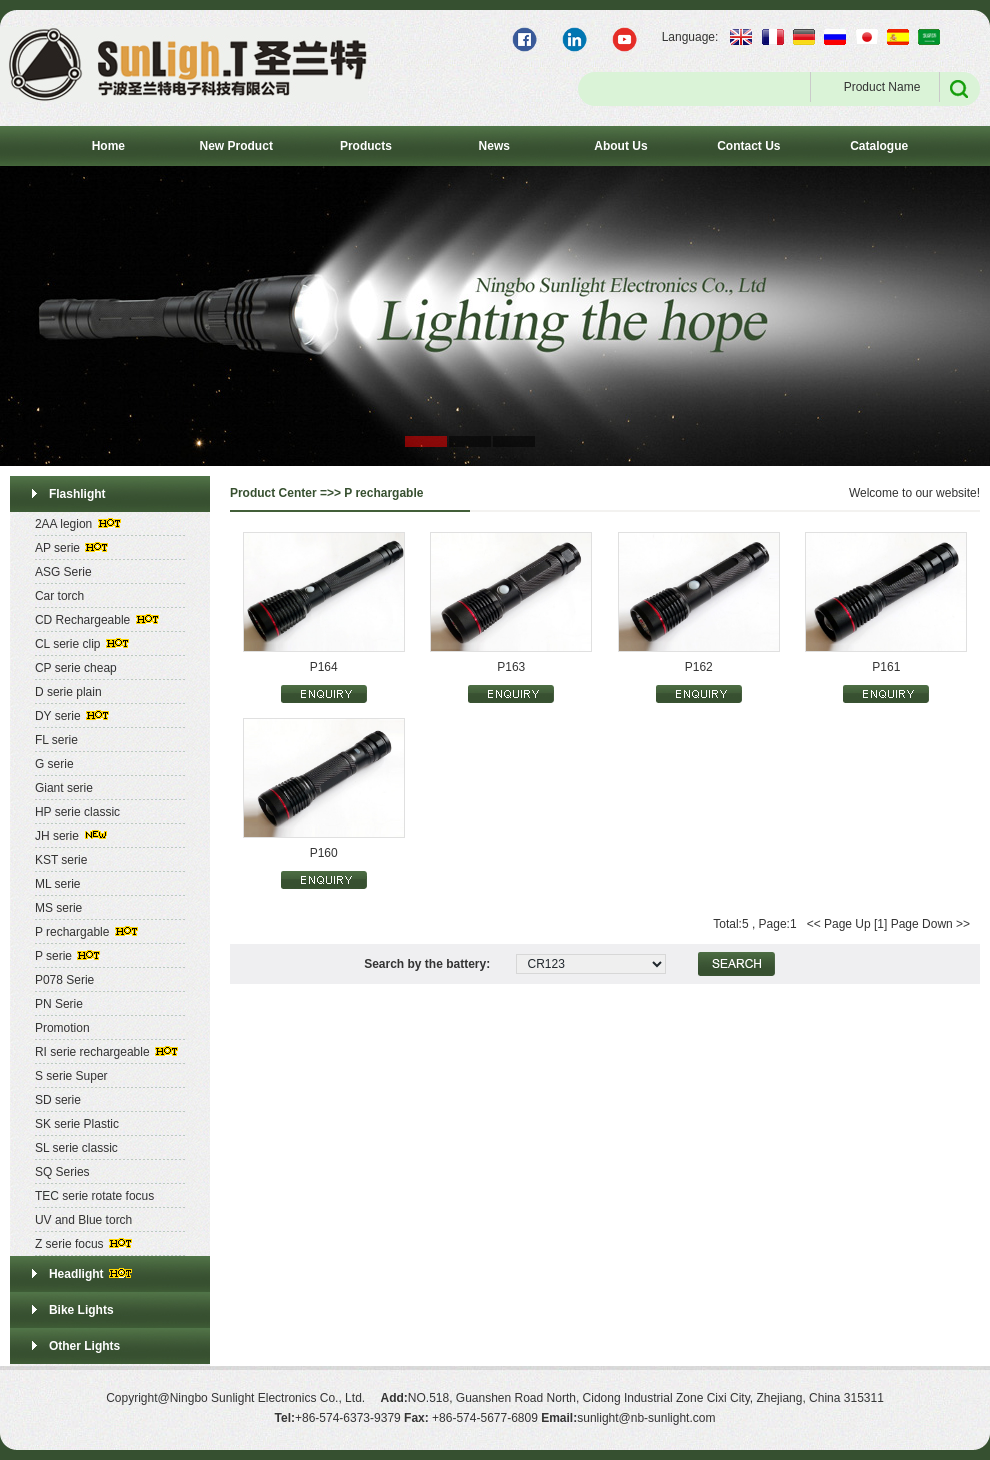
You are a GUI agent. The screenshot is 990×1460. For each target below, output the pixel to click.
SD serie (58, 1100)
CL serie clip (68, 644)
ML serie (58, 884)
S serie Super (71, 1076)
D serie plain (68, 692)
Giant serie (64, 788)
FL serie (56, 740)
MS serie (58, 908)
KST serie (61, 860)
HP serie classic (77, 812)
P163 (511, 667)
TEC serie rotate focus (94, 1196)
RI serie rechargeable (92, 1052)
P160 (324, 853)
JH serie (57, 836)
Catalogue (879, 146)
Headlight (76, 1274)
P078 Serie (64, 980)
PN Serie (59, 1004)
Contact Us (748, 146)
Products (366, 146)
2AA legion (63, 524)
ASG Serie (63, 572)
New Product (236, 146)
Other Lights (84, 1346)
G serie (54, 764)
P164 (324, 667)
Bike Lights (81, 1310)
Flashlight (77, 494)
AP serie (57, 548)
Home (108, 146)
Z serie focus (69, 1244)
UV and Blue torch (83, 1220)
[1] (880, 924)
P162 (699, 667)
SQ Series (62, 1172)
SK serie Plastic (77, 1124)
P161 (886, 667)
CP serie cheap (76, 668)
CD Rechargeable (82, 620)
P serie (53, 956)
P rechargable (72, 932)
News (494, 146)
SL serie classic (76, 1148)
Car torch (59, 596)
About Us (620, 146)
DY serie (58, 716)
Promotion (62, 1028)
